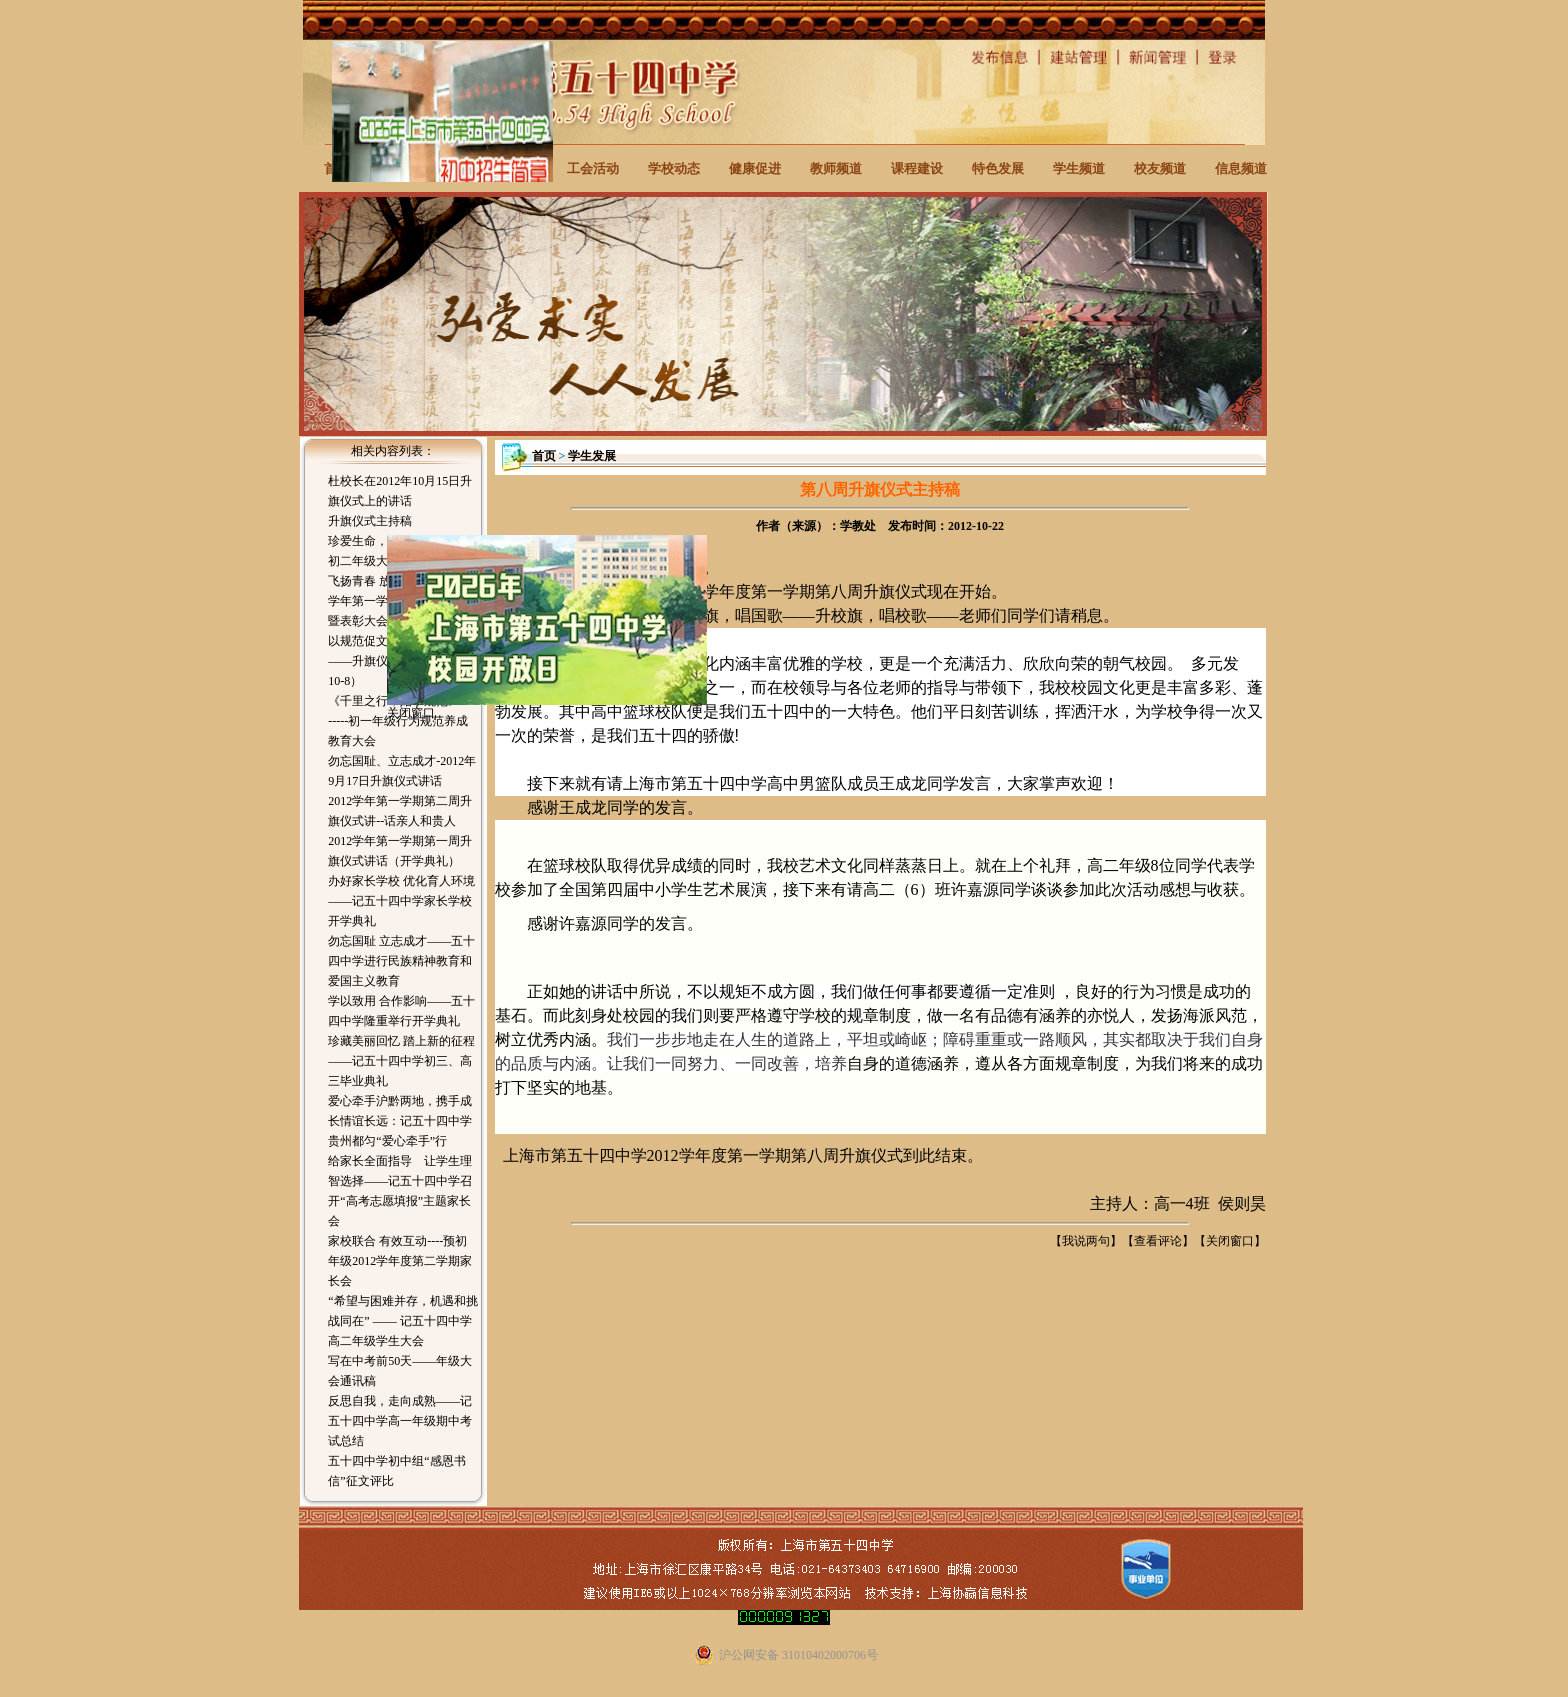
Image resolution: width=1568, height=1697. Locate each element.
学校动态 (674, 168)
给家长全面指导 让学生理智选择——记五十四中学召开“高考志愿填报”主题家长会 (400, 1191)
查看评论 (1158, 1241)
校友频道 (1160, 168)
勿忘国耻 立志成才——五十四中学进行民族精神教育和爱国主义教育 (401, 961)
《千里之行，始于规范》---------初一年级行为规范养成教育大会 (402, 721)
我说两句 (1086, 1241)
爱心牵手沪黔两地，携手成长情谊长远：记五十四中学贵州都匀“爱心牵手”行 (400, 1121)
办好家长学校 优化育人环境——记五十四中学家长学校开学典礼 (401, 901)
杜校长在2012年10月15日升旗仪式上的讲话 (400, 491)
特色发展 (998, 168)
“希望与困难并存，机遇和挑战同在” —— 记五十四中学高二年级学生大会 (402, 1321)
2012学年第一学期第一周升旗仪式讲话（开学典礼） (400, 851)
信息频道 (1241, 168)
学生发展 (592, 456)
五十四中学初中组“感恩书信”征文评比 (396, 1471)
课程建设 (917, 168)
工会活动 (593, 168)
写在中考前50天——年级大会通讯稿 (400, 1371)
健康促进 (755, 168)
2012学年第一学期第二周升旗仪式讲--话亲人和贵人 (400, 811)
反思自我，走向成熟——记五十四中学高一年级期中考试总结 (400, 1421)
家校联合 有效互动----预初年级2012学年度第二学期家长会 (400, 1261)
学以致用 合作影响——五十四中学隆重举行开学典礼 (401, 1011)
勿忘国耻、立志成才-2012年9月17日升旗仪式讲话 (402, 771)
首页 (544, 456)
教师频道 (836, 168)
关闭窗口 (1230, 1241)
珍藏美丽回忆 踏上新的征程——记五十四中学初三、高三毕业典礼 (401, 1061)
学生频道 (1079, 168)
